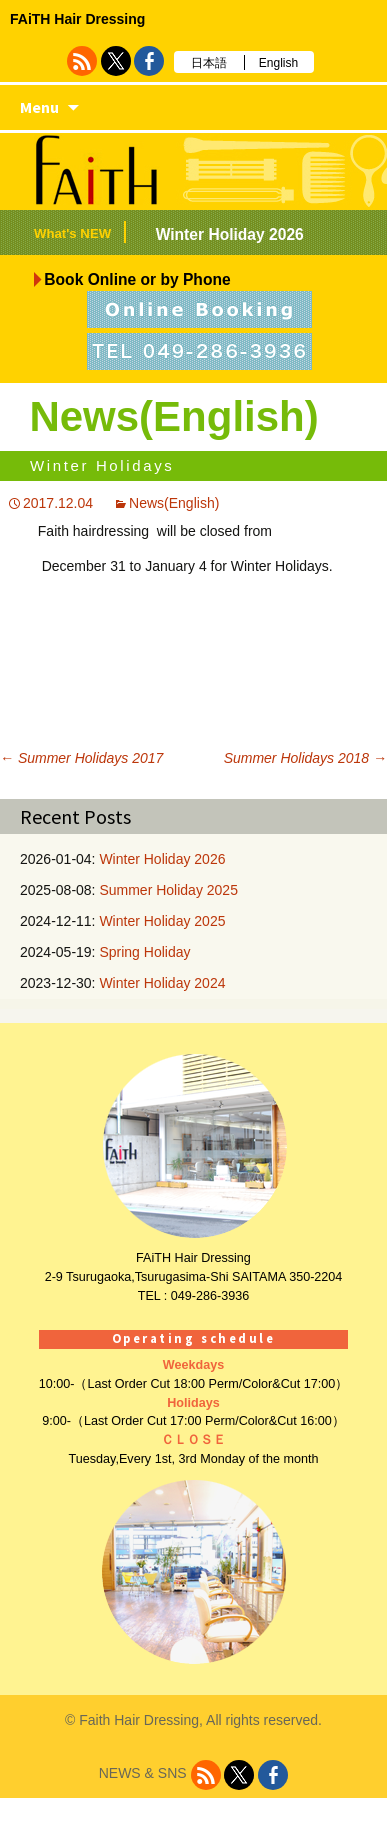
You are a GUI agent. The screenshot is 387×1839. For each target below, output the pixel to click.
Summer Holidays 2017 (81, 758)
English (278, 63)
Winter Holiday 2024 (162, 983)
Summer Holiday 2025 (168, 890)
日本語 (209, 63)
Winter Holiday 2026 (230, 234)
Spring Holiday (144, 952)
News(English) (174, 503)
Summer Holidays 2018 (305, 758)
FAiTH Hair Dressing (77, 19)
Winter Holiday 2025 (162, 921)
